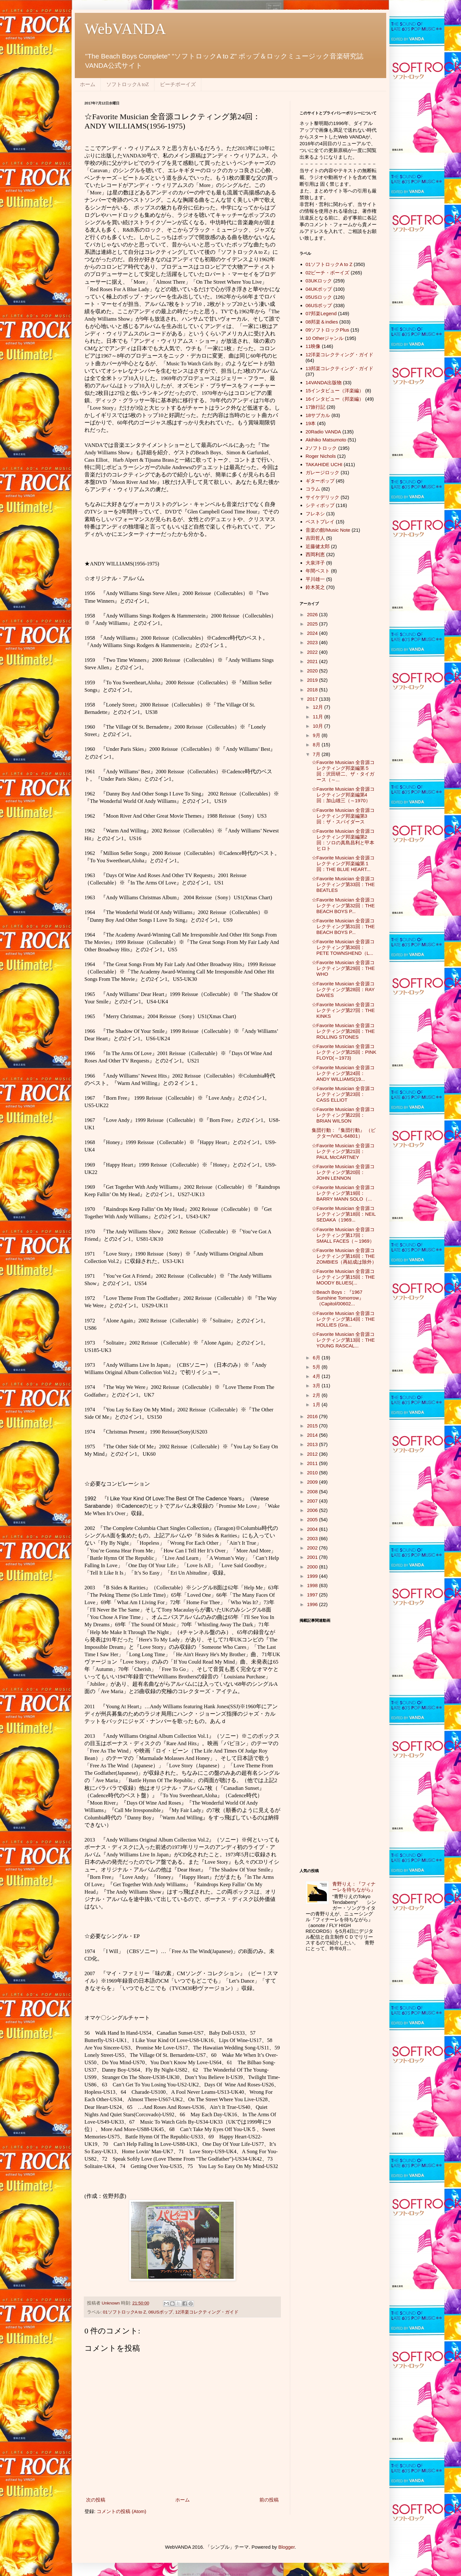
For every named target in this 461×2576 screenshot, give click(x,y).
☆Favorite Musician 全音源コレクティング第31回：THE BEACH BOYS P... (343, 926)
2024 (313, 633)
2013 (313, 1444)
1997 (313, 1594)
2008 (313, 1491)
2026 (313, 614)
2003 (313, 1538)
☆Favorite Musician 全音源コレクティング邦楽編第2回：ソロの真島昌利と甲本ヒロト (343, 839)
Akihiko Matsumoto (326, 439)
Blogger (286, 2547)
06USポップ (160, 2312)
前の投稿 (269, 2499)
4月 (317, 1376)
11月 (318, 716)
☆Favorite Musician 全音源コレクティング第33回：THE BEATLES (343, 884)
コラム (313, 489)
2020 (313, 670)
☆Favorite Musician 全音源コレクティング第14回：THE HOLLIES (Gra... (343, 1319)
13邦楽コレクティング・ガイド (340, 368)
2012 (313, 1454)
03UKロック (319, 280)
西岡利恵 (315, 554)
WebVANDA (125, 28)
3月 (317, 1385)
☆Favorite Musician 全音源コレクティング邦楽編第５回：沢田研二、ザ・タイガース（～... (343, 770)
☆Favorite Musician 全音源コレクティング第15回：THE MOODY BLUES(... (343, 1276)
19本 (311, 423)
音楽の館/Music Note (328, 530)
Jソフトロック (321, 448)
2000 (313, 1566)
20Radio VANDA (323, 431)
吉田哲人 (315, 538)
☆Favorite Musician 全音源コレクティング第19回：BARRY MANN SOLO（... (343, 1193)
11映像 (313, 346)
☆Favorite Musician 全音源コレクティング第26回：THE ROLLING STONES (343, 1031)
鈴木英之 (315, 587)
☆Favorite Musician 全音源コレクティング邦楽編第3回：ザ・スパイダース (343, 815)
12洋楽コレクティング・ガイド (207, 2312)
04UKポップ (319, 289)
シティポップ (320, 505)
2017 (313, 699)
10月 (318, 726)
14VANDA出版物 (324, 382)
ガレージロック (322, 472)
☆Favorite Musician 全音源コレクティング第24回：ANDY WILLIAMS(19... (343, 1073)
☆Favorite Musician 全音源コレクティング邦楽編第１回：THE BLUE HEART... (343, 863)
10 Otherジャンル (325, 338)
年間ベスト (318, 570)
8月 (317, 744)
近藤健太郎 (318, 546)
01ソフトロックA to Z (124, 2312)
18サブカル (318, 415)
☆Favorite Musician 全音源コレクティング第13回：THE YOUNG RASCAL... (343, 1339)
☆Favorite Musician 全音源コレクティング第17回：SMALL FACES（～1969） (343, 1235)
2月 (317, 1395)
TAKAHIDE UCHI (324, 464)
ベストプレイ (320, 521)
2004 (313, 1529)
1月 (317, 1404)
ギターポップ (320, 481)
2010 (313, 1472)
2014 (313, 1435)
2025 (313, 623)
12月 (318, 707)
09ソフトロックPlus (327, 330)
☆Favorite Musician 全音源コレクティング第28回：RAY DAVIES (343, 989)
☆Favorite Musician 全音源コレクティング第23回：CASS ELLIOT (343, 1094)
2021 (313, 661)
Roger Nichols (321, 456)
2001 (313, 1557)
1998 (313, 1585)
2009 (313, 1482)
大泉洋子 (315, 562)
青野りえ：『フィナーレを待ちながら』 (354, 1886)
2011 (313, 1463)
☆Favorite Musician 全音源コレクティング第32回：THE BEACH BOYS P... (343, 905)
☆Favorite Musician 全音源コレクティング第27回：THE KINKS (343, 1010)
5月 (317, 1367)
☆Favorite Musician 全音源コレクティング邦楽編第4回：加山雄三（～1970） (343, 794)
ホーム (87, 84)
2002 (313, 1547)
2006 (313, 1510)
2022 (313, 652)
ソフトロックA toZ (127, 84)
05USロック (319, 297)
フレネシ (315, 513)
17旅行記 (316, 407)
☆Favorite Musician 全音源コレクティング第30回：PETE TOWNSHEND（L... (343, 947)
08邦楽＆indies (322, 321)
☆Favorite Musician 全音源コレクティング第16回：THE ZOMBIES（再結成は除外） (344, 1256)
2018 (313, 689)
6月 (317, 1357)
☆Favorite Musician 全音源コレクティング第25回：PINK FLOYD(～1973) (344, 1052)
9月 (317, 735)
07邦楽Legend (321, 313)
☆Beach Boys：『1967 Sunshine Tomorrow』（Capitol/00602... (338, 1297)
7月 (317, 754)
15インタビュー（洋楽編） (335, 390)
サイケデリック (322, 497)
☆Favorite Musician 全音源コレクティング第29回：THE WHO (343, 968)
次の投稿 (95, 2499)
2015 (313, 1425)
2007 (313, 1501)
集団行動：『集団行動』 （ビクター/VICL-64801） (344, 1133)
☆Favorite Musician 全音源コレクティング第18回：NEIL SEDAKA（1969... (344, 1213)
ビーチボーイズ (178, 84)
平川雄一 (315, 579)
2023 (313, 642)
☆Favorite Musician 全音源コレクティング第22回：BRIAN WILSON (343, 1115)
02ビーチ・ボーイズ (328, 272)
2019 (313, 680)
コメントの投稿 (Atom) (121, 2511)
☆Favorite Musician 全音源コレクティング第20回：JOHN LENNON (343, 1172)
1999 (313, 1576)
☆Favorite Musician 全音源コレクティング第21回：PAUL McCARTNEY (343, 1151)
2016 (313, 1416)
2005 (313, 1519)
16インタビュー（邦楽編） (335, 399)
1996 (313, 1604)
